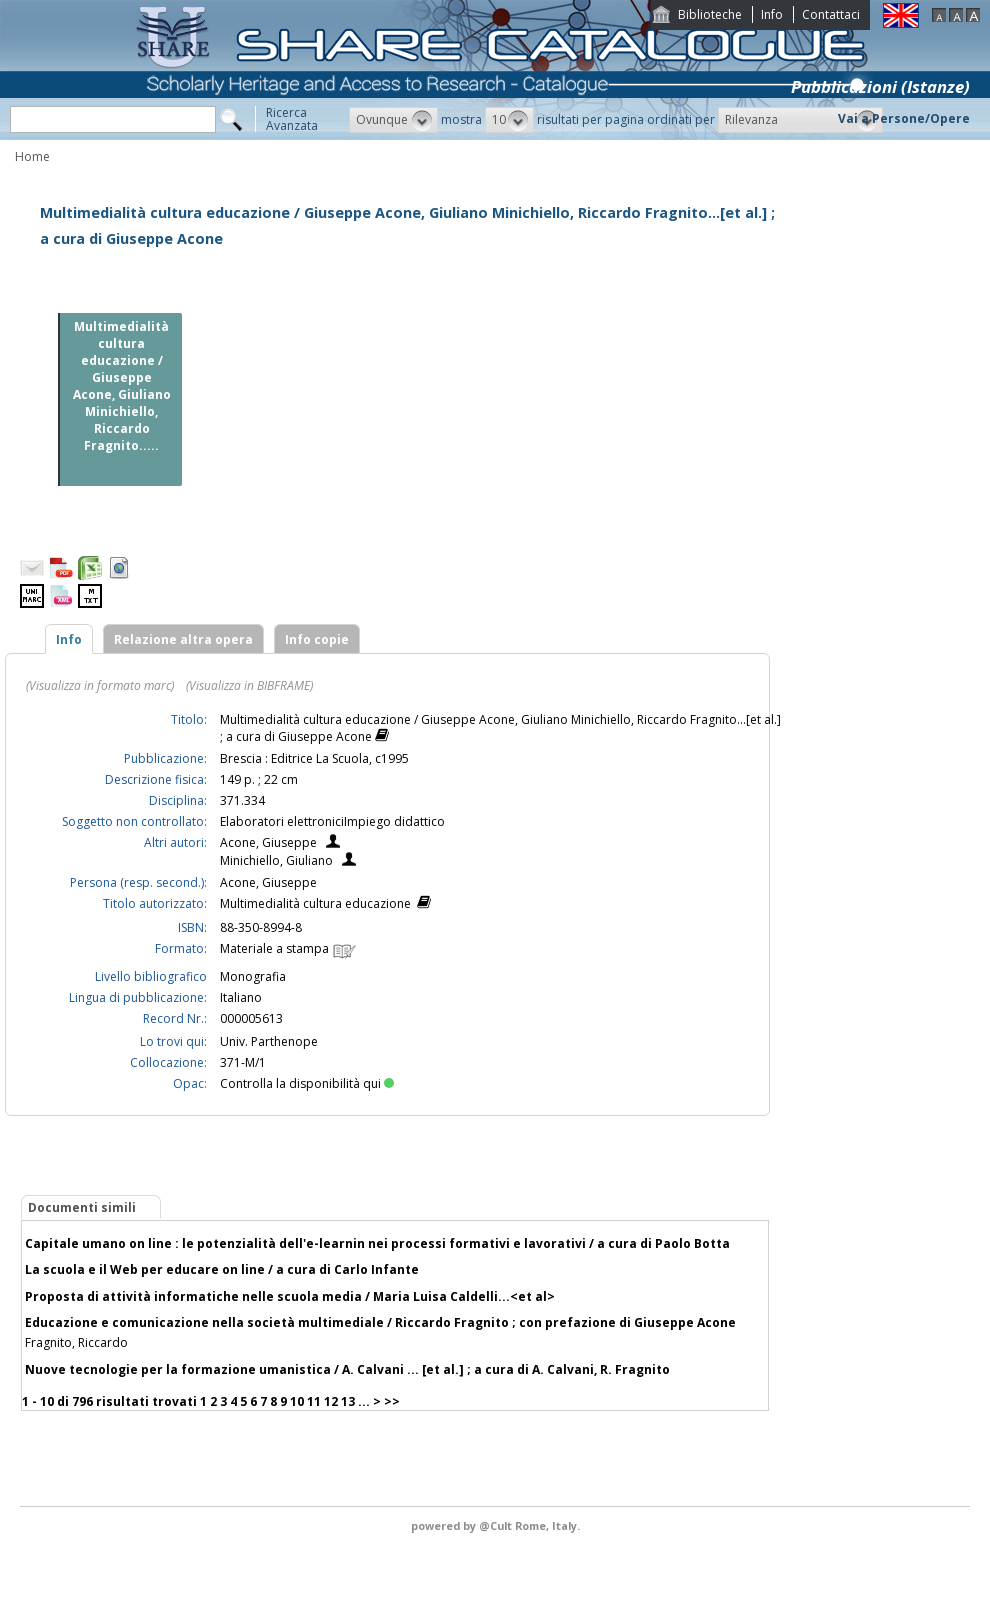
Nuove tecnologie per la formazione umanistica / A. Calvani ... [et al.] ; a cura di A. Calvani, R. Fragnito (347, 1369)
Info (772, 14)
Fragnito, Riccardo (76, 1342)
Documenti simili (82, 1207)
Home (32, 156)
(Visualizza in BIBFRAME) (249, 685)
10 (297, 1401)
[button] (393, 120)
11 (314, 1401)
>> (392, 1401)
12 (331, 1401)
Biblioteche (710, 14)
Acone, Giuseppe (268, 842)
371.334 (242, 800)
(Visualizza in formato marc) (100, 685)
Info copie (317, 639)
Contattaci (831, 14)
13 (348, 1401)
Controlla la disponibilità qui (307, 1083)
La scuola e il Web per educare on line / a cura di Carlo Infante (222, 1269)
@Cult (497, 1525)
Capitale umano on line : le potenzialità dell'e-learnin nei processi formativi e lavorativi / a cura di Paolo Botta (377, 1243)
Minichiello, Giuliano (276, 860)
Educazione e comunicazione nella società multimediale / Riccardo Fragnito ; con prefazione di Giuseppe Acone (380, 1322)
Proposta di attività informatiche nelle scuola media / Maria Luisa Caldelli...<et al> (290, 1296)
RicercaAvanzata (292, 119)
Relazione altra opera (183, 639)
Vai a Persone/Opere (904, 118)
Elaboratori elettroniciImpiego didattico (332, 821)
